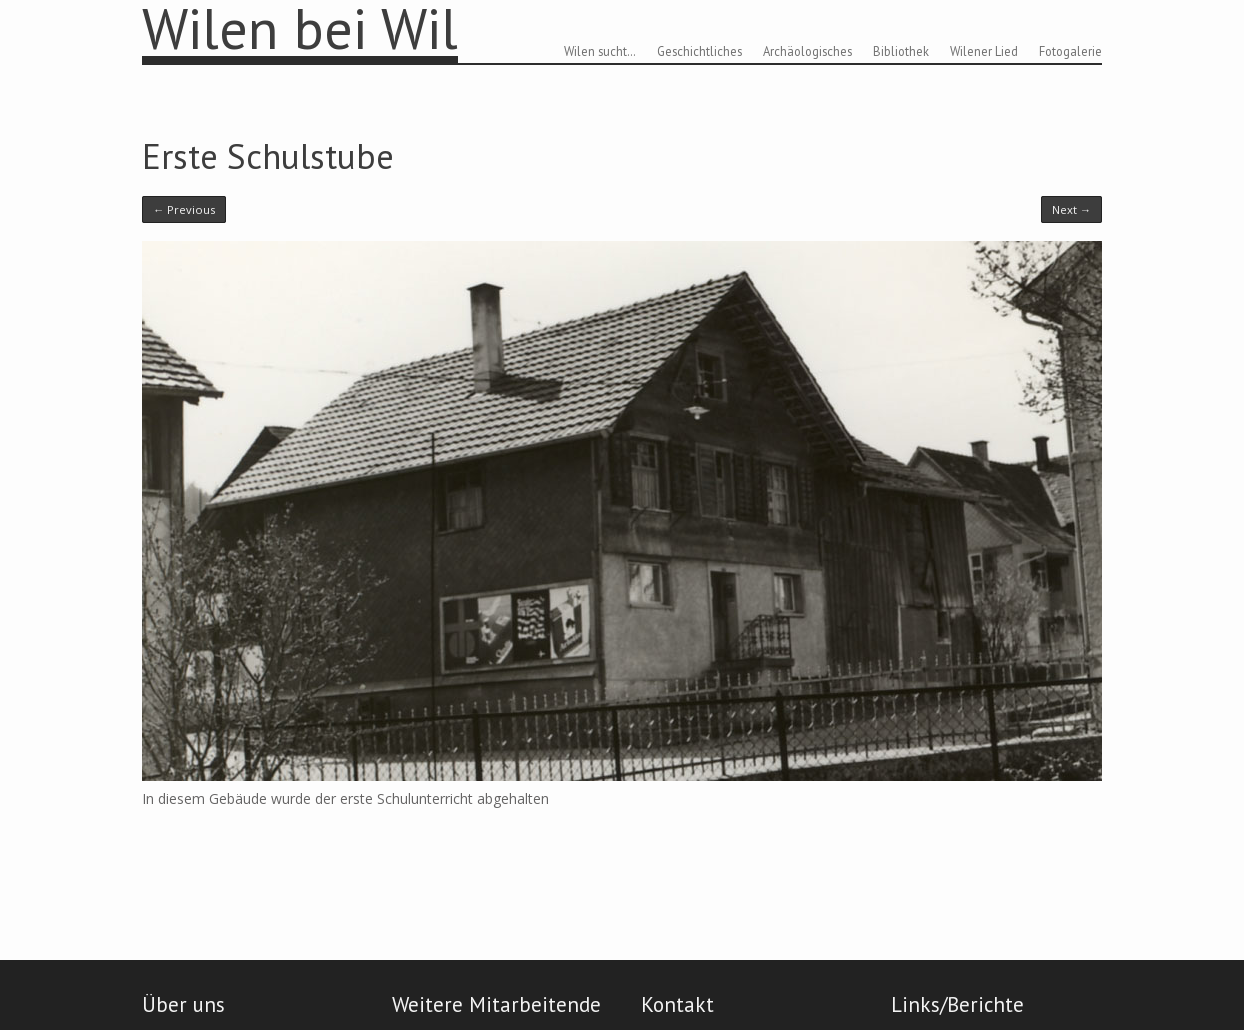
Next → (1071, 209)
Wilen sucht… (600, 51)
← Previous (184, 209)
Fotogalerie (1070, 51)
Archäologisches (807, 51)
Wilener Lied (984, 51)
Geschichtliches (699, 51)
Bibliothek (901, 51)
